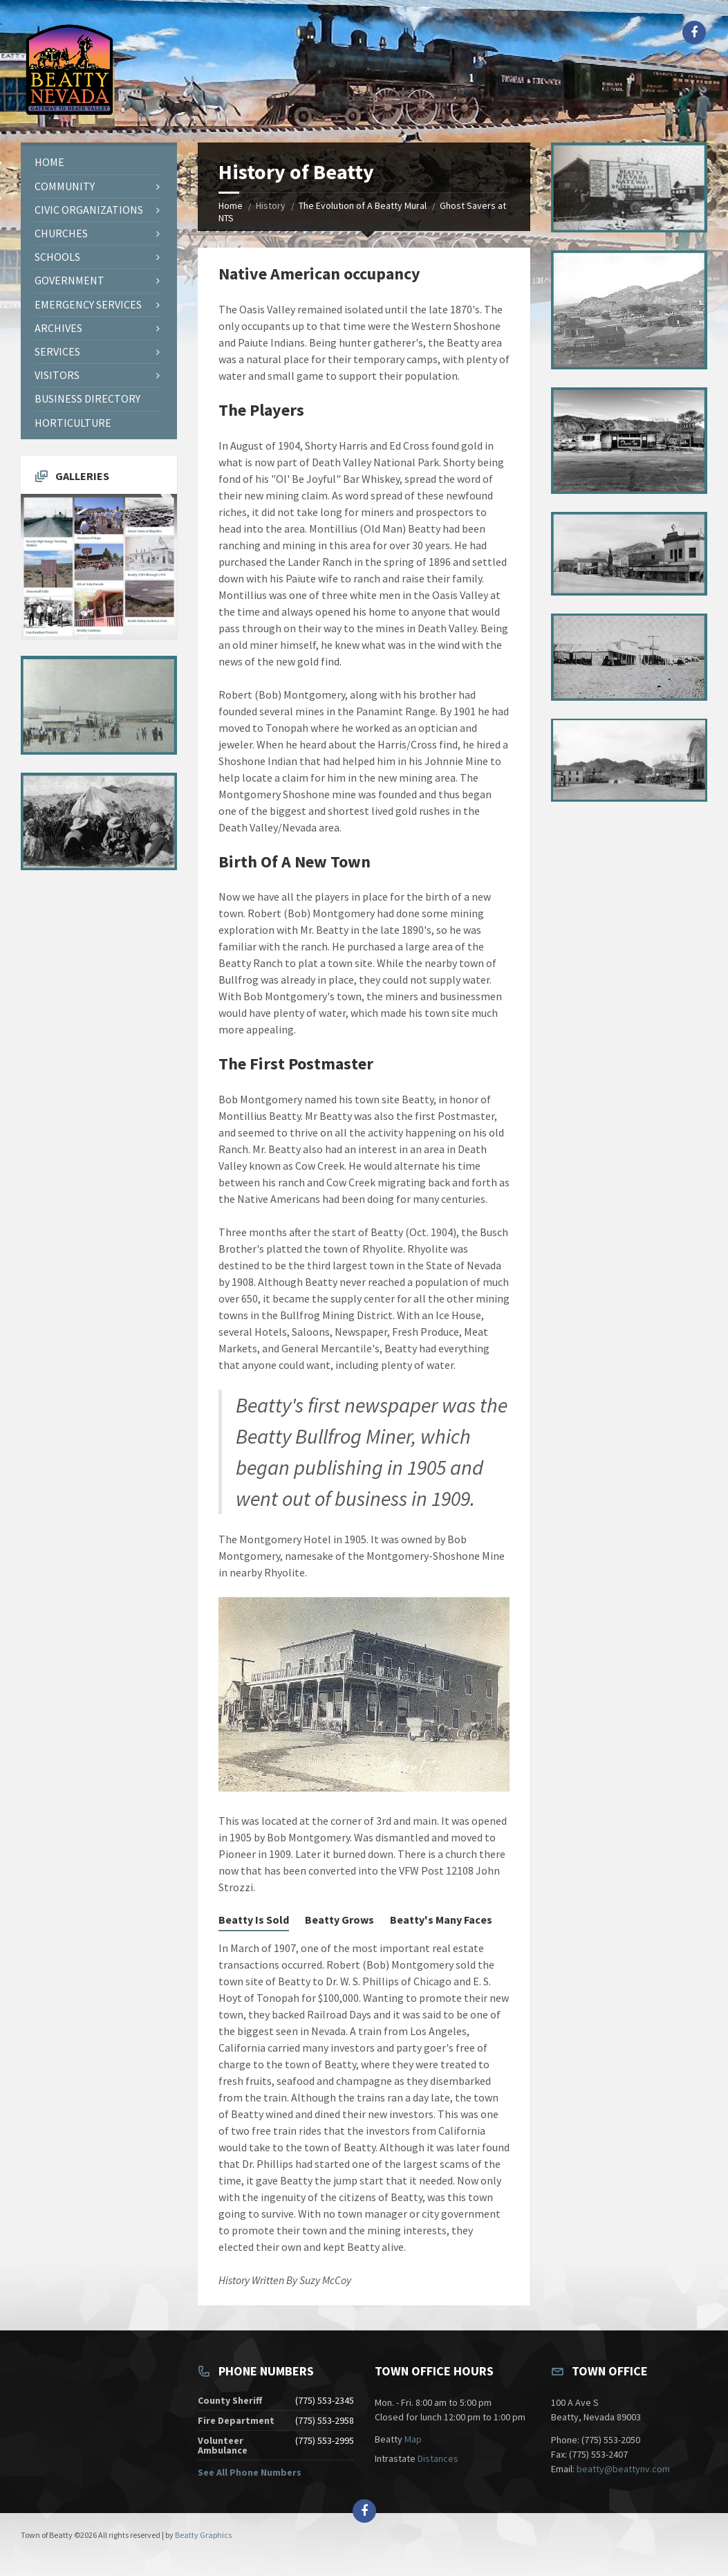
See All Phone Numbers (249, 2472)
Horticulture (73, 423)
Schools (57, 257)
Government (69, 280)
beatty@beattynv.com (623, 2469)
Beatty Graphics (203, 2535)
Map (413, 2439)
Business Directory (87, 398)
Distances (438, 2458)
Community (65, 186)
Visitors (57, 375)
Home (230, 205)
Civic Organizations (89, 210)
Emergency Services (88, 304)
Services (57, 351)
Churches (61, 233)
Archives (58, 328)
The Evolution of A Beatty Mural (363, 205)
